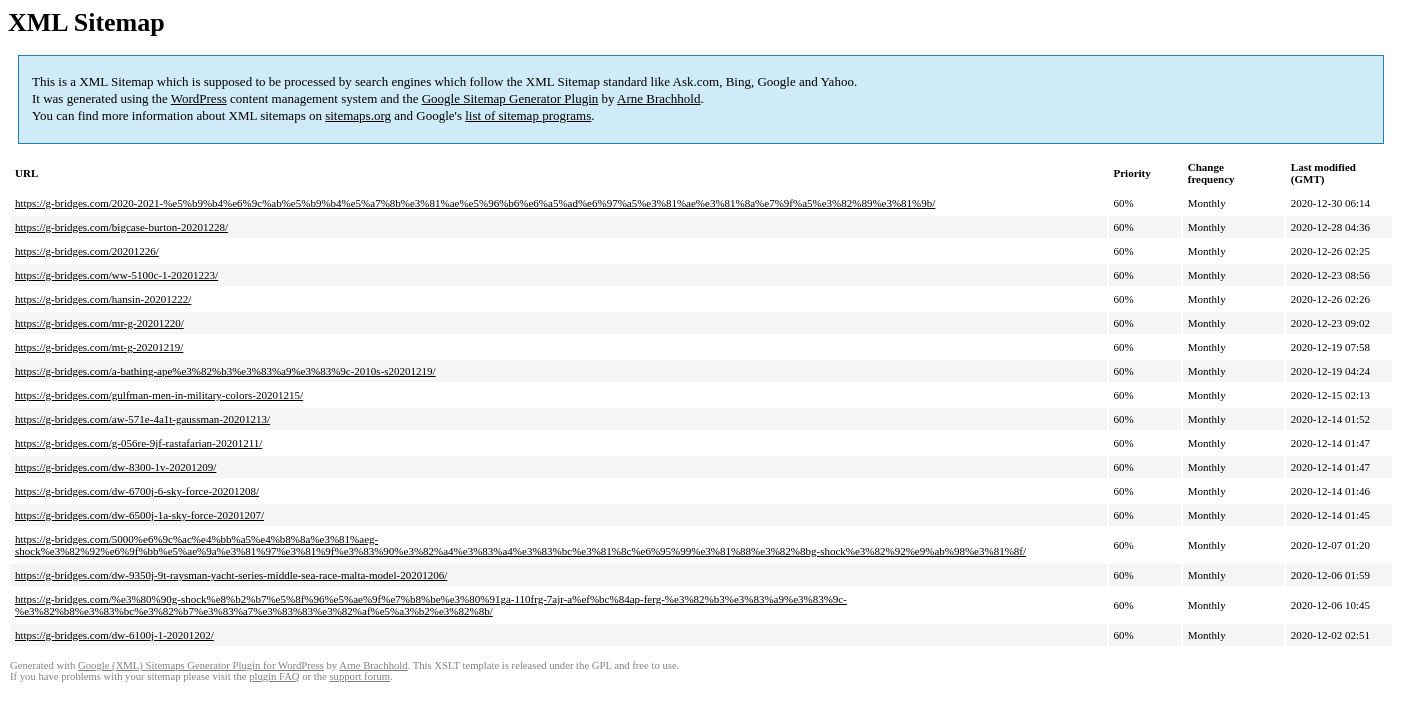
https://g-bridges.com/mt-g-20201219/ (99, 347)
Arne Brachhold (658, 98)
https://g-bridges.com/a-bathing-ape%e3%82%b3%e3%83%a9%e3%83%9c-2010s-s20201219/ (225, 371)
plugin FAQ (274, 676)
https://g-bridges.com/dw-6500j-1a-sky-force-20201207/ (139, 515)
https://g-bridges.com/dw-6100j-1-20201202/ (114, 635)
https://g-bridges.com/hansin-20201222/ (103, 299)
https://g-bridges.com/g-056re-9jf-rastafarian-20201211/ (138, 443)
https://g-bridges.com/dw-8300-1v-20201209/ (115, 467)
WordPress (199, 98)
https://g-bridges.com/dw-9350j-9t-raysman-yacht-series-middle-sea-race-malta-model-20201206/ (231, 575)
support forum (359, 676)
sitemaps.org (358, 115)
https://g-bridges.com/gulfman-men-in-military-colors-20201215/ (159, 395)
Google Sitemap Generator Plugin (510, 98)
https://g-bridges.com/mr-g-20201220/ (99, 323)
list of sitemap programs (528, 115)
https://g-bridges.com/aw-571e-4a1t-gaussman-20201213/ (142, 419)
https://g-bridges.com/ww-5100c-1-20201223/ (116, 275)
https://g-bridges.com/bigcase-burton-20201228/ (121, 227)
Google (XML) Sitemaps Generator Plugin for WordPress (201, 665)
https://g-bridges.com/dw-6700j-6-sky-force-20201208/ (137, 491)
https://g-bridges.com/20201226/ (87, 251)
